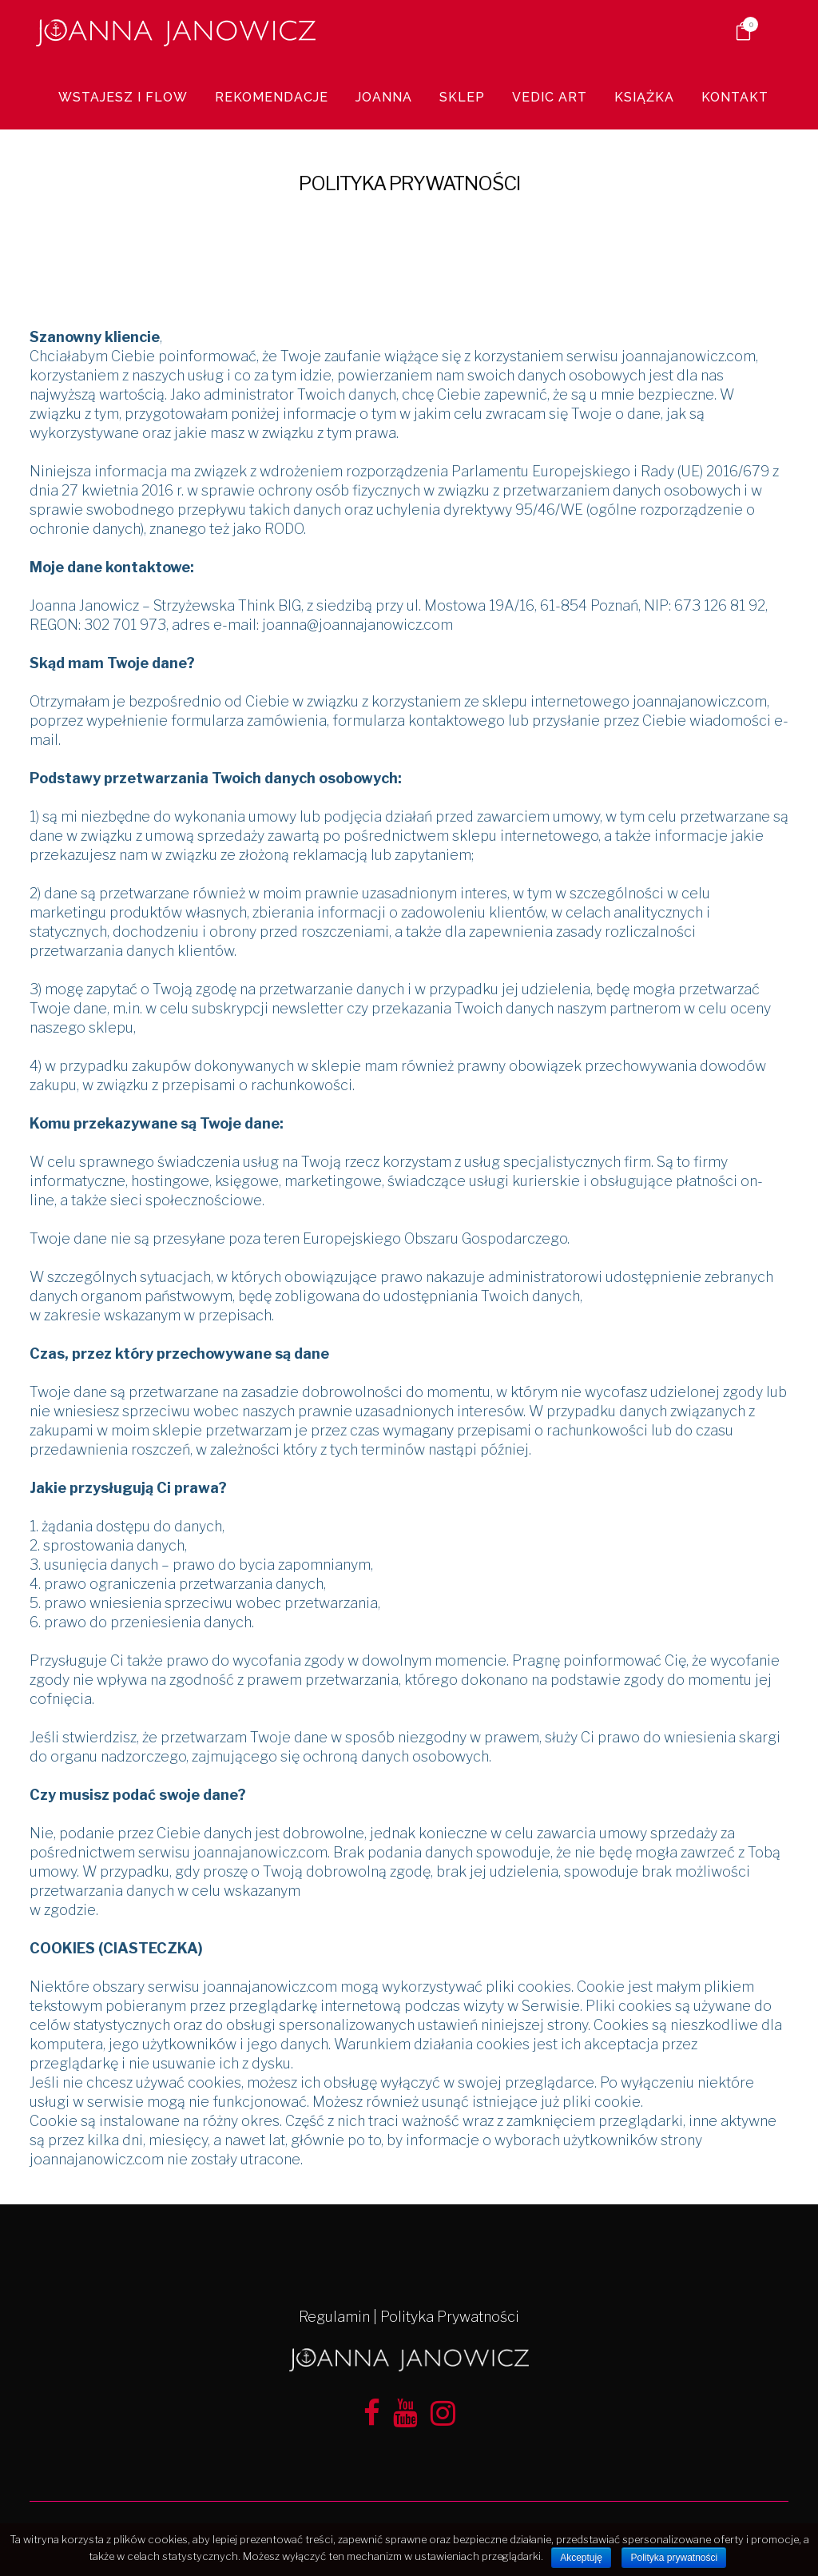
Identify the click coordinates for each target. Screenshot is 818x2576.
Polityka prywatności (673, 2557)
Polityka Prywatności (449, 2316)
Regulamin (334, 2316)
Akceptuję (581, 2557)
